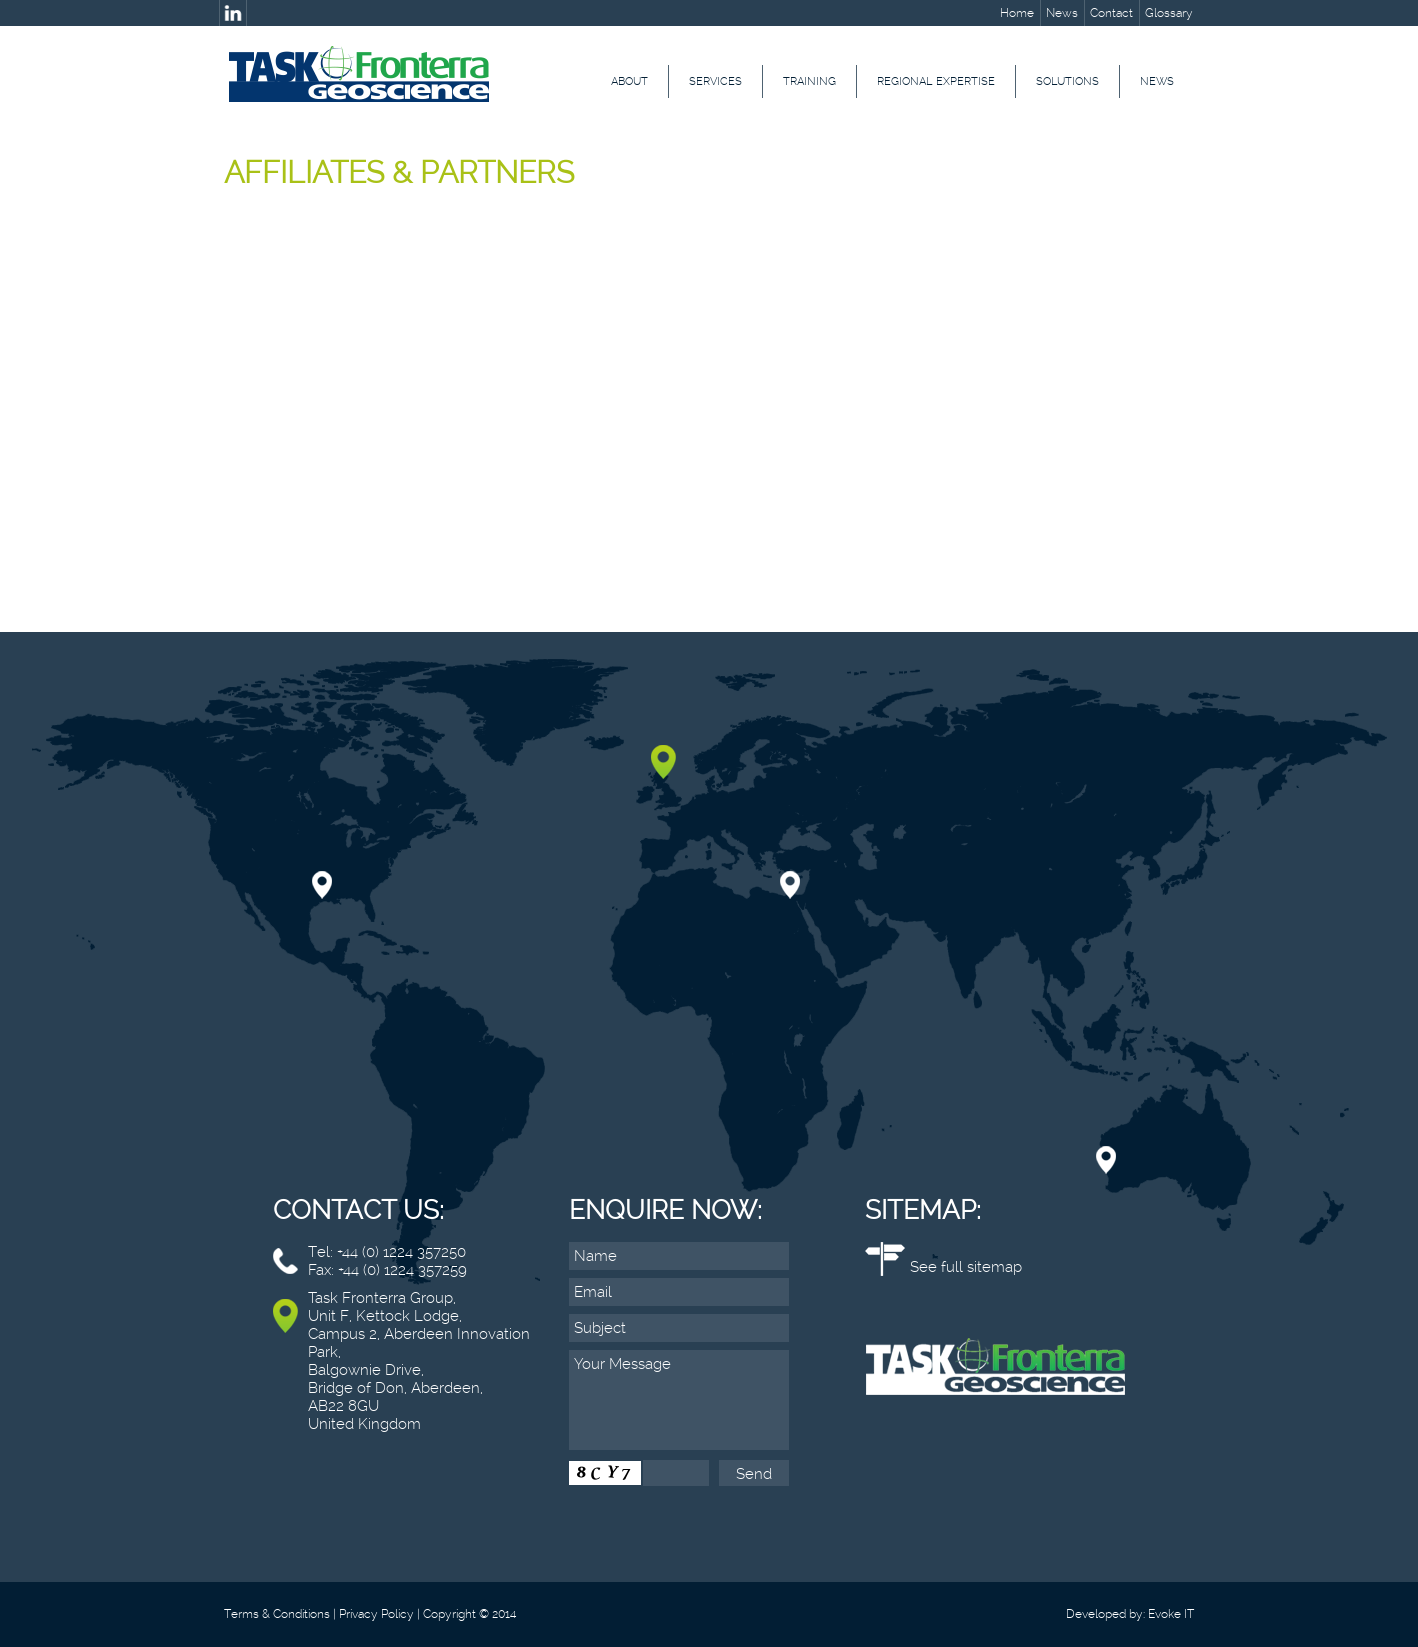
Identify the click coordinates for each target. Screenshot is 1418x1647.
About (629, 81)
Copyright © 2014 (469, 1614)
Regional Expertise (936, 81)
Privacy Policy (376, 1614)
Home (1017, 13)
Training (809, 81)
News (1062, 13)
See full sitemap (966, 1267)
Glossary (1169, 13)
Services (715, 81)
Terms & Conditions (277, 1614)
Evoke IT (1171, 1614)
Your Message (679, 1400)
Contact (1111, 13)
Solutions (1067, 81)
